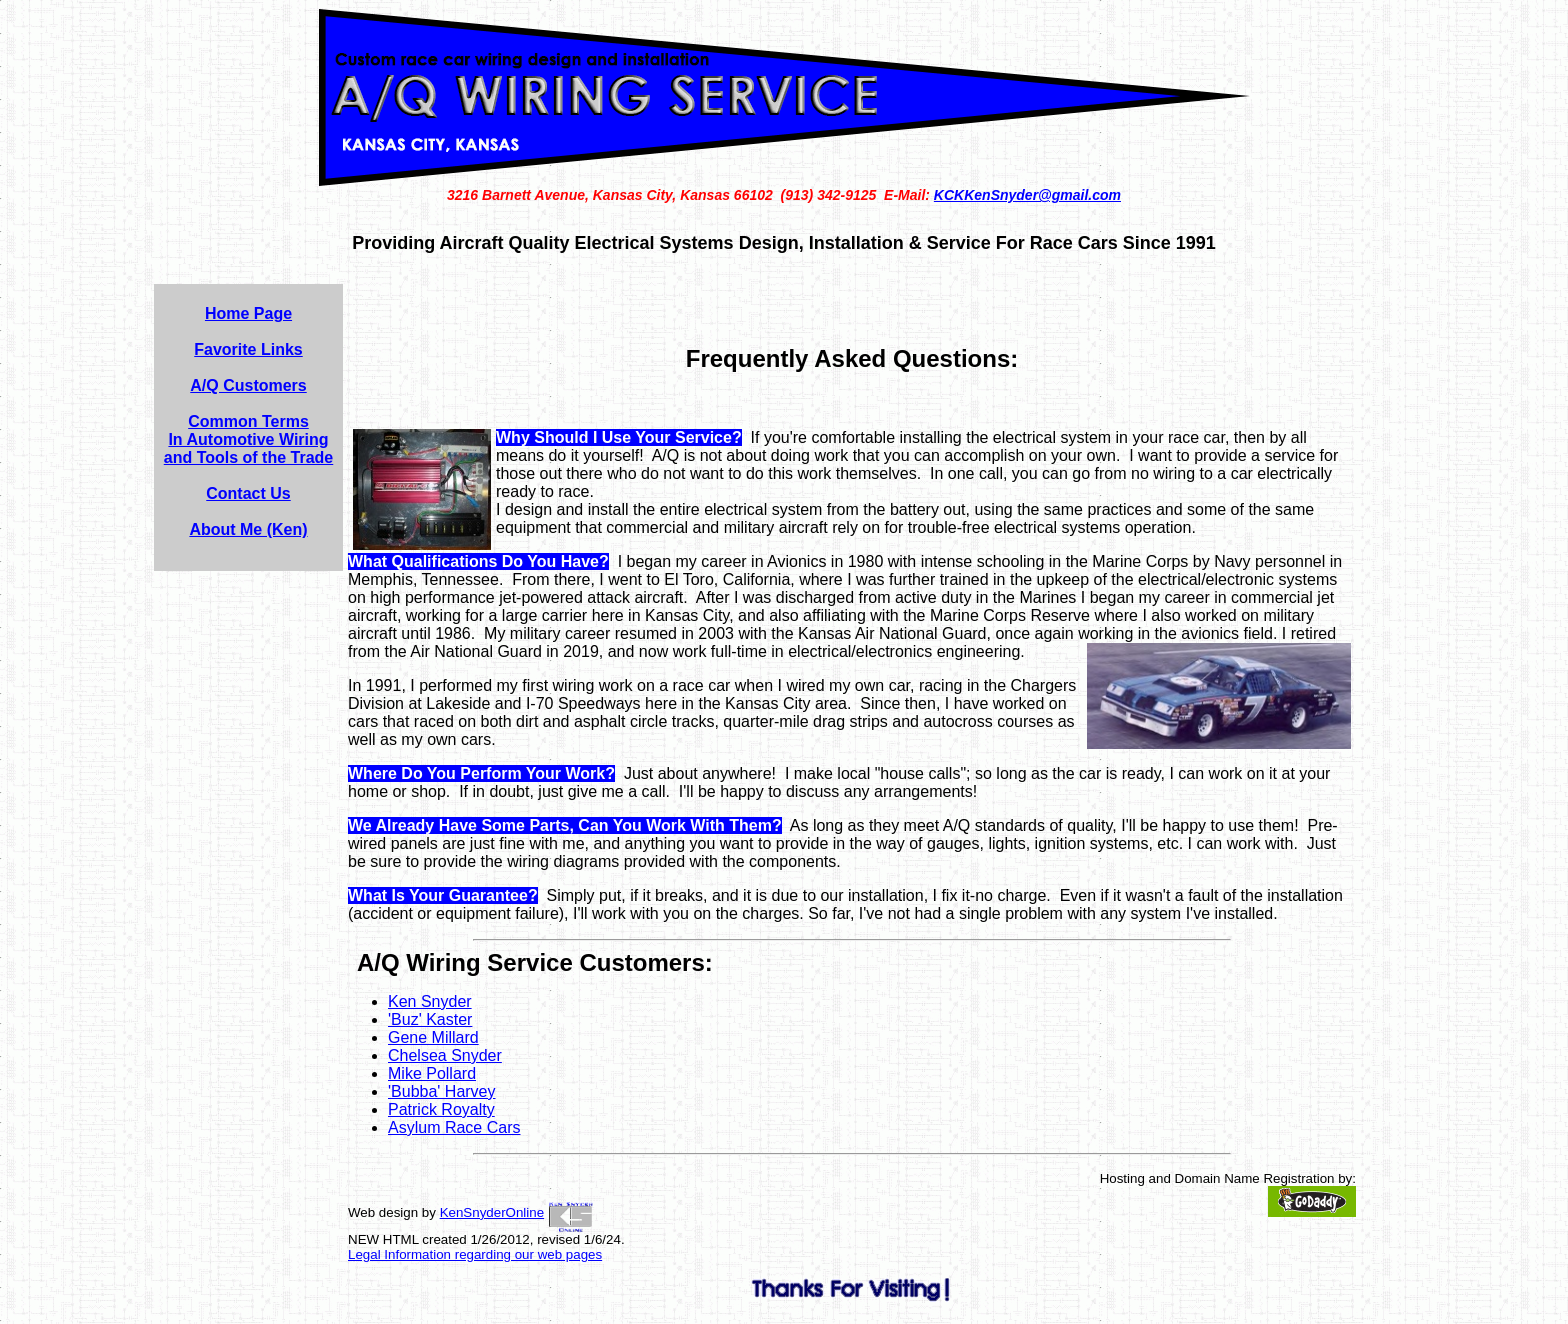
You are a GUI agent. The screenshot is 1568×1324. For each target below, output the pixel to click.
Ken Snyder (430, 1001)
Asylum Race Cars (454, 1127)
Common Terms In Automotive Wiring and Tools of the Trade (249, 439)
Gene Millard (433, 1037)
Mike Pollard (432, 1073)
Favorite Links (248, 349)
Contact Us (248, 493)
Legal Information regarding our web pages (475, 1254)
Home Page (248, 313)
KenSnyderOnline (492, 1212)
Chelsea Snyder (445, 1055)
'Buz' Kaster (430, 1019)
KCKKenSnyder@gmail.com (1027, 195)
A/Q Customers (248, 385)
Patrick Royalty (441, 1109)
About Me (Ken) (248, 529)
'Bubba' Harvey (442, 1091)
